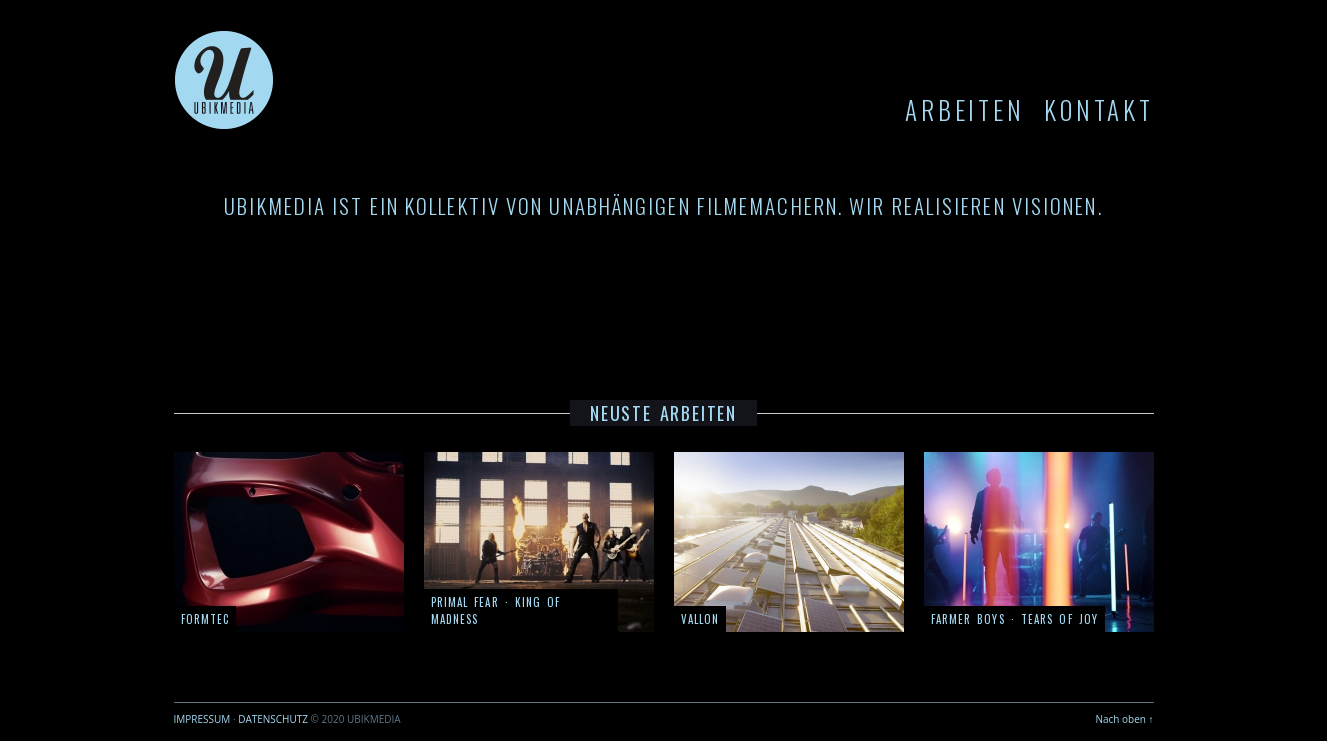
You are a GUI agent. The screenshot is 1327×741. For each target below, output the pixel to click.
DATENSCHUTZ (273, 719)
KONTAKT (1098, 109)
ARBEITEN (964, 109)
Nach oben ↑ (1124, 719)
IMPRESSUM (202, 719)
